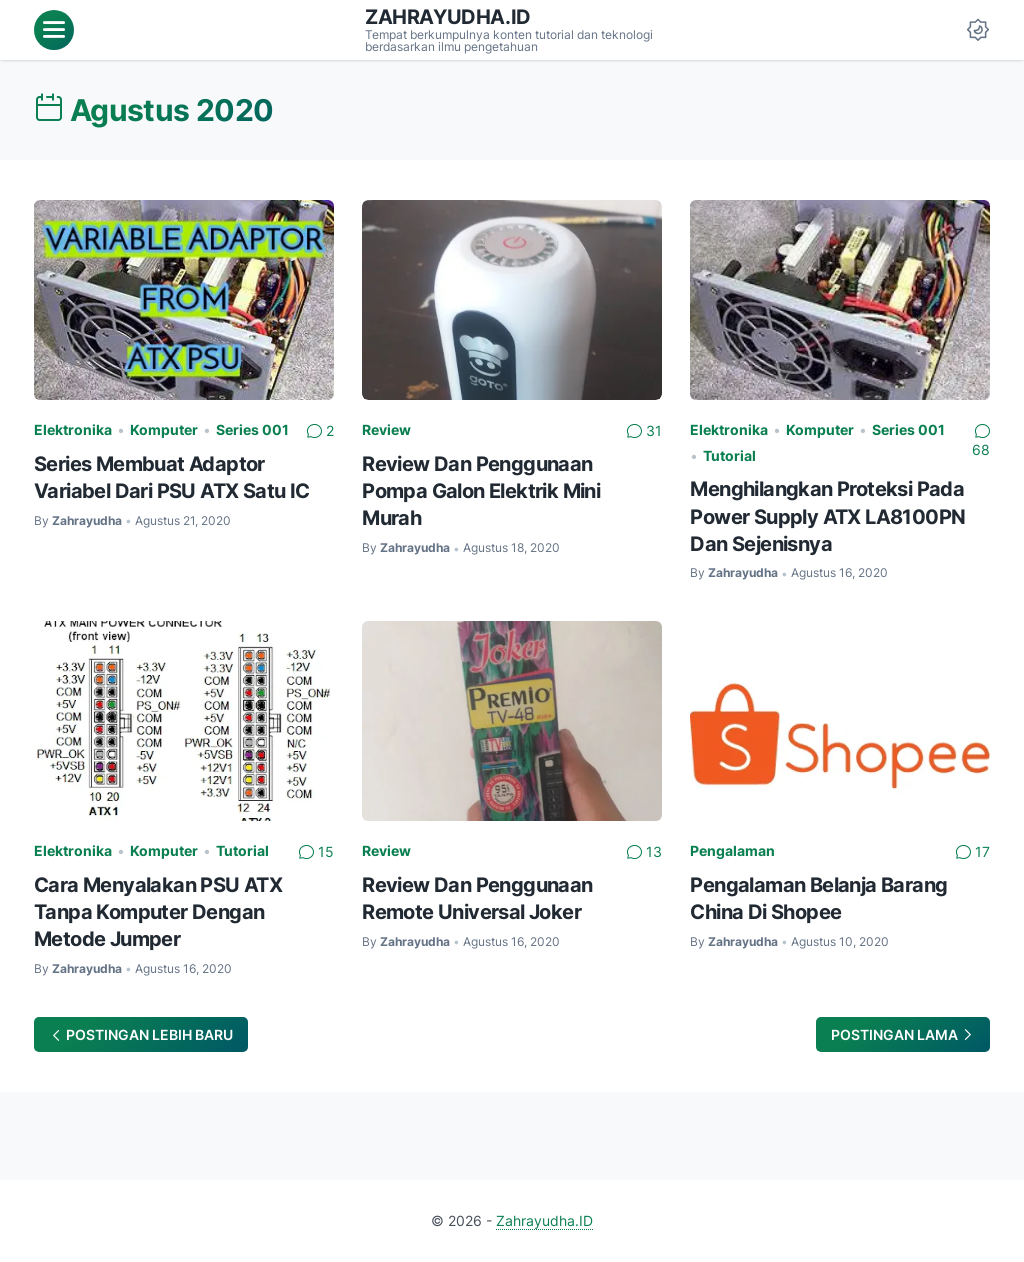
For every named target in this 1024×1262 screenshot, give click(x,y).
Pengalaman (732, 850)
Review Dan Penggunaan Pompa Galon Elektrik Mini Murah (481, 490)
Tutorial (729, 455)
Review (386, 429)
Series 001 (252, 429)
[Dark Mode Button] (978, 30)
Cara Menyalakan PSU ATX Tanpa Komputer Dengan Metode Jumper (158, 911)
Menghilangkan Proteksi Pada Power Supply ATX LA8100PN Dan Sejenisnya (827, 515)
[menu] (54, 30)
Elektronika (73, 429)
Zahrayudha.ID (448, 17)
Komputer (164, 429)
